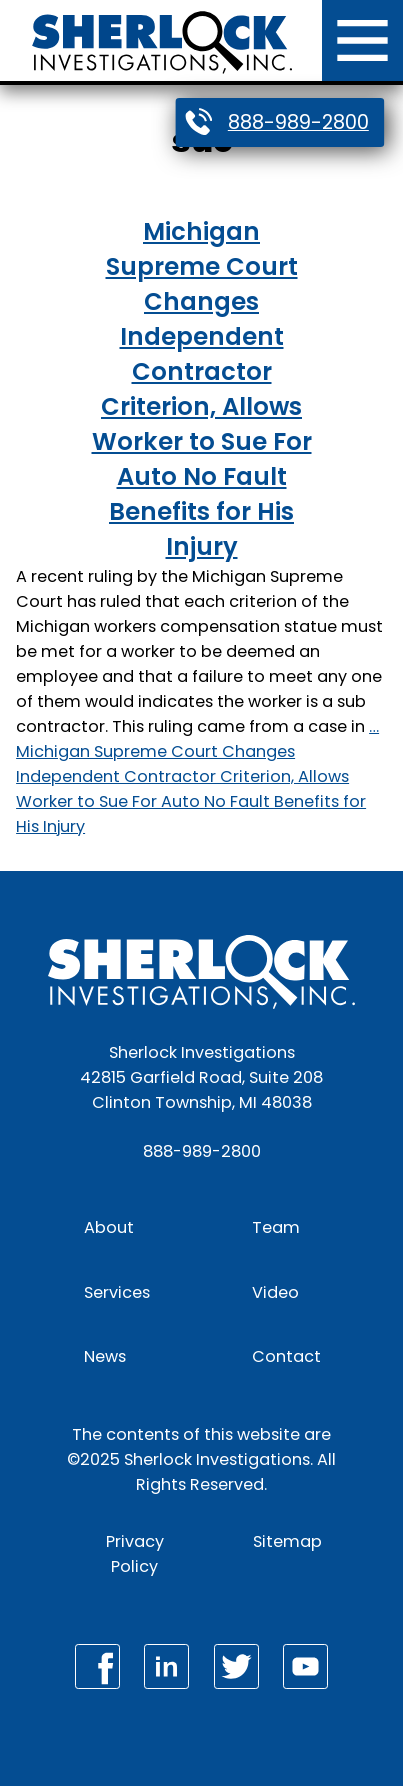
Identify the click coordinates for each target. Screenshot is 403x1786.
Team (276, 1227)
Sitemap (287, 1541)
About (109, 1227)
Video (275, 1292)
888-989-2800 (298, 122)
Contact (286, 1356)
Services (117, 1292)
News (105, 1356)
